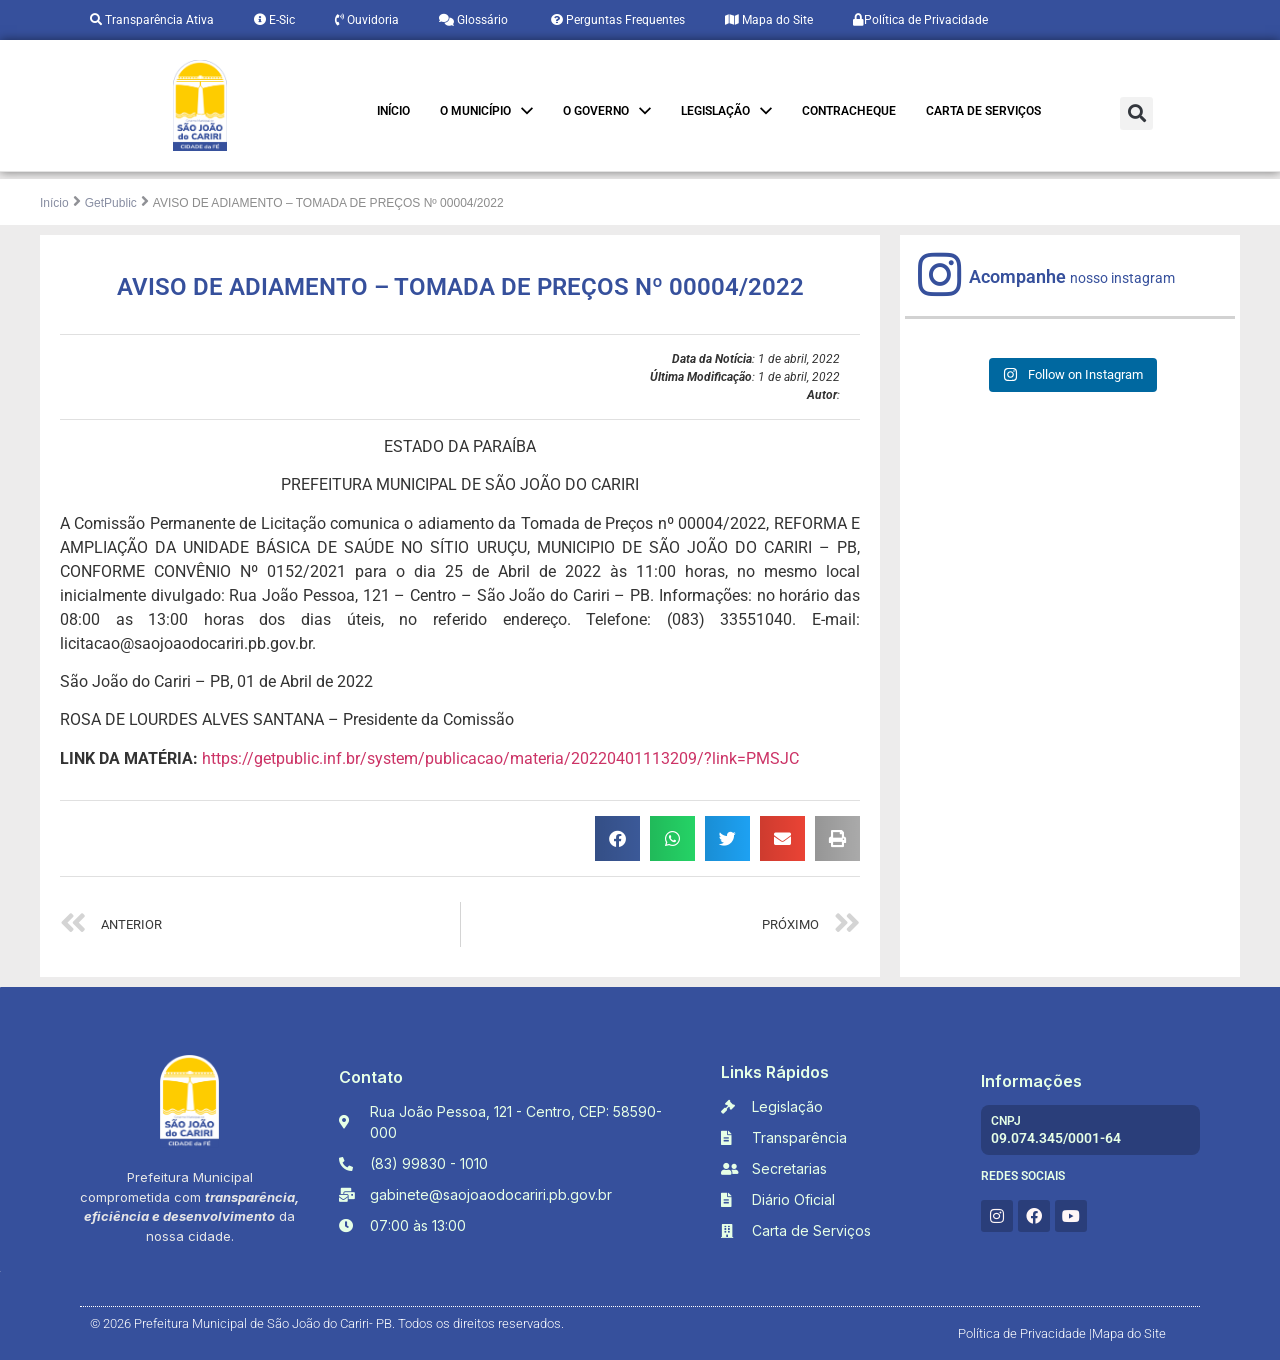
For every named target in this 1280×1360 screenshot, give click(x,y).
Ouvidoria (367, 20)
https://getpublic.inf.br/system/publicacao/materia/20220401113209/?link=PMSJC (500, 758)
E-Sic (274, 20)
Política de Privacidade (920, 20)
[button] (1136, 113)
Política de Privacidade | (1025, 1333)
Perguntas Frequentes (616, 20)
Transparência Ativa (152, 20)
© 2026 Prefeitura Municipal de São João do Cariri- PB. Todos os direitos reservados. (327, 1323)
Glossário (473, 20)
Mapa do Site (769, 20)
